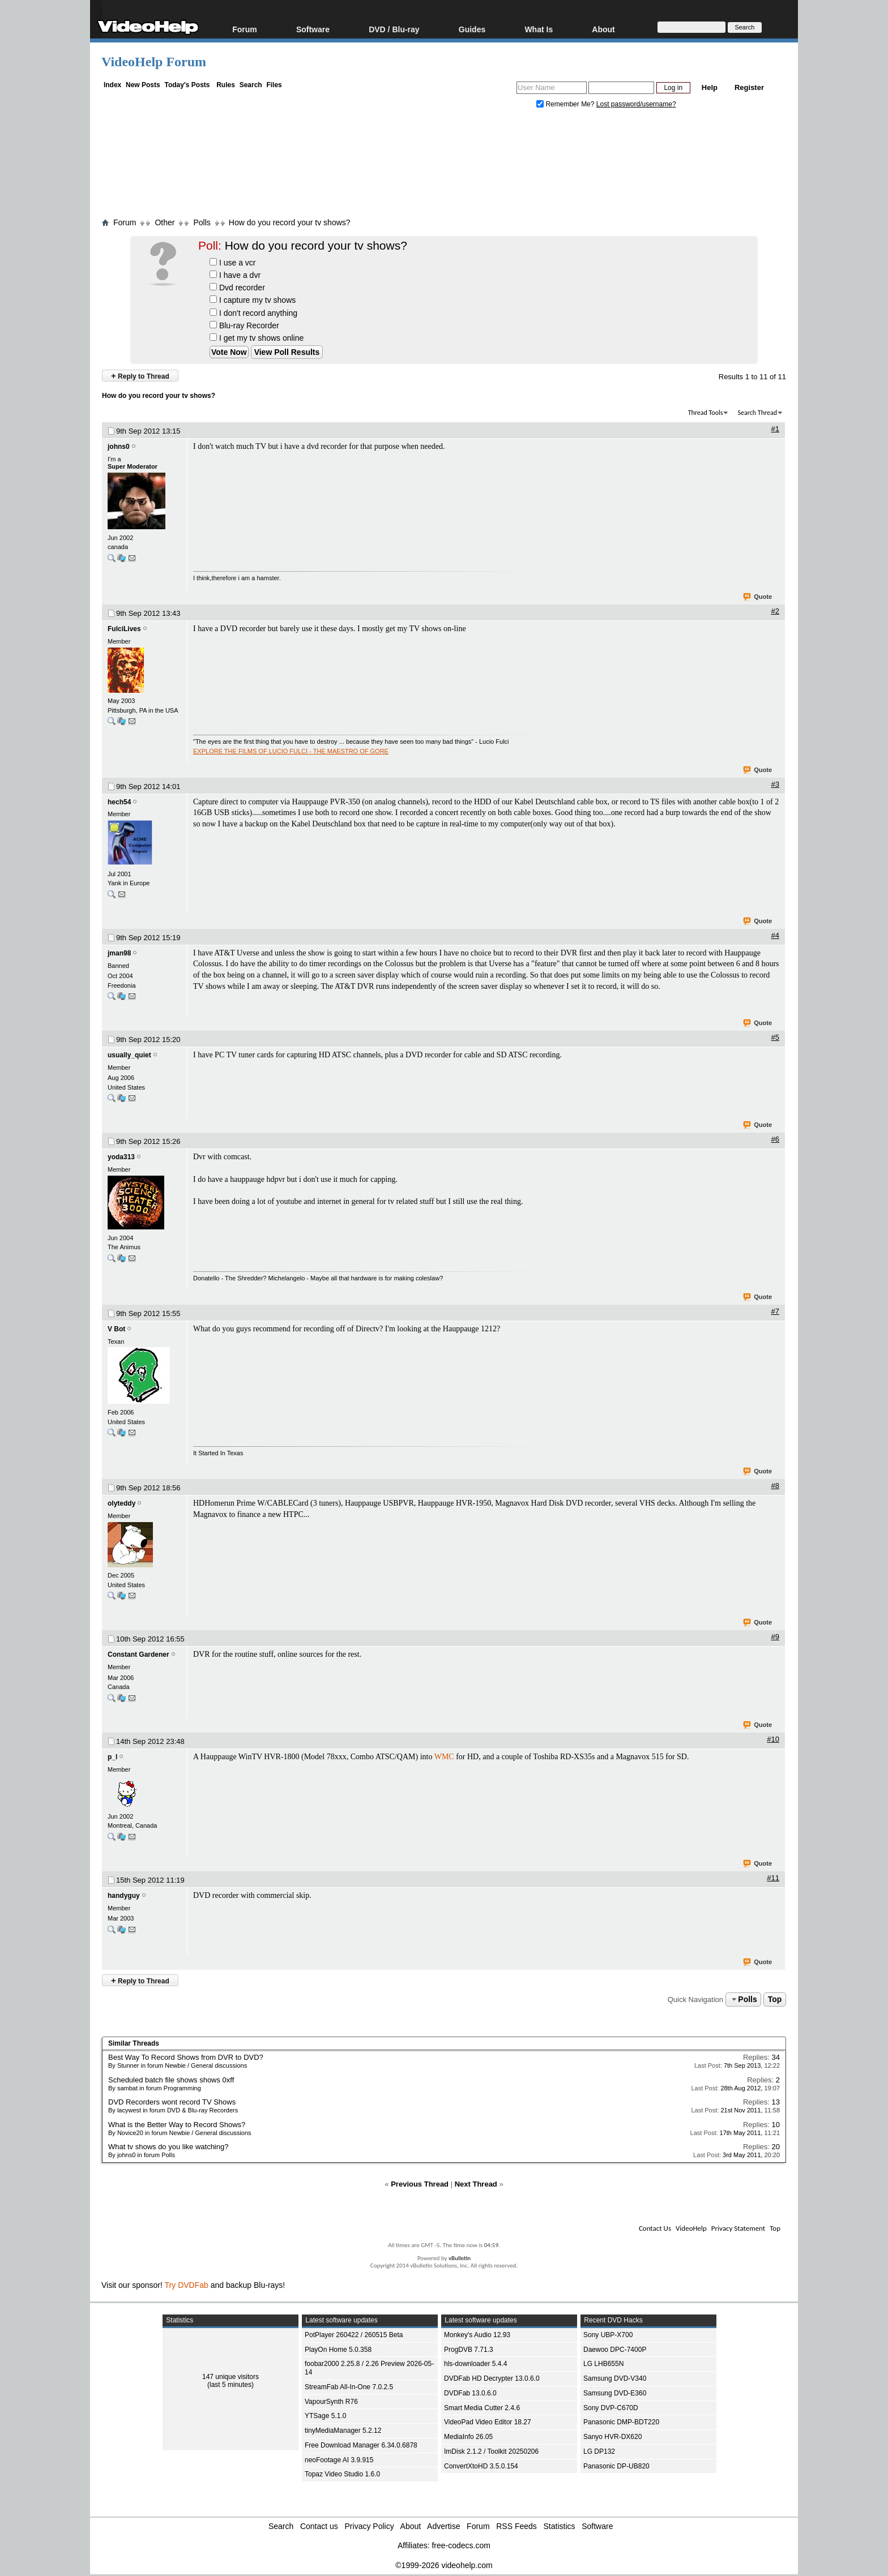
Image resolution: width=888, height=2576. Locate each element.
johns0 (119, 447)
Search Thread (757, 413)
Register (749, 87)
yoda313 (121, 1157)
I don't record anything (253, 313)
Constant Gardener (138, 1654)
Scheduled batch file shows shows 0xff (171, 2080)
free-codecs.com (461, 2545)
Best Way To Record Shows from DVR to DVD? (185, 2057)
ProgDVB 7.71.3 (468, 2350)
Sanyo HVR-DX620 (612, 2437)
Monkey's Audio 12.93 (477, 2335)
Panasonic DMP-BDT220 (621, 2422)
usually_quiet (129, 1055)
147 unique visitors (230, 2377)
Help (710, 87)
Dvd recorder (237, 287)
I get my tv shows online (257, 337)
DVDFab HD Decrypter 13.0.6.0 (492, 2378)
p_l (112, 1757)
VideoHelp (691, 2228)
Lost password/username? (636, 104)
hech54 (119, 802)
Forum (244, 29)
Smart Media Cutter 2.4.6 (482, 2408)
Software (313, 29)
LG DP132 (599, 2451)
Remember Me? (566, 104)
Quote (758, 597)
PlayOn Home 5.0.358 (338, 2350)
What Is (538, 29)
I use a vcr (232, 262)
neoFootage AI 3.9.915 (339, 2460)
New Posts (143, 85)
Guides (472, 29)
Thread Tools (705, 413)
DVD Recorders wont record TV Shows (172, 2102)
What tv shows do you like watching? (168, 2146)
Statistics (559, 2526)
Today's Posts (187, 85)
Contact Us (655, 2228)
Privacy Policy (369, 2526)
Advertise (443, 2526)
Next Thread (476, 2184)
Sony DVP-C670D (610, 2408)
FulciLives (124, 629)
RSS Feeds (516, 2526)
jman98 (119, 953)
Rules (225, 85)
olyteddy (121, 1503)
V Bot (116, 1329)
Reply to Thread (140, 375)
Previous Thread (420, 2184)
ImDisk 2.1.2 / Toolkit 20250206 (491, 2451)
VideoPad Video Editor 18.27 (487, 2422)
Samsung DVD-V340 (614, 2378)
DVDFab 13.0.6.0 (470, 2393)
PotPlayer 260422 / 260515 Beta (354, 2335)
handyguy (124, 1896)
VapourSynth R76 (331, 2402)
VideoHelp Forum (153, 61)
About (603, 29)
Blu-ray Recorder (244, 325)
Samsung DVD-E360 (614, 2393)
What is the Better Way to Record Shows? (176, 2124)
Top (775, 1999)
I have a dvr (235, 275)
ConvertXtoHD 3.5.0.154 (481, 2466)
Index (112, 85)
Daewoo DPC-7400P (614, 2350)
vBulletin (460, 2258)
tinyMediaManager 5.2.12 (343, 2430)
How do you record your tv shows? (290, 222)
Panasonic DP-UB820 (616, 2466)
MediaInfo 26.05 (468, 2437)
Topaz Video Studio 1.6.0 (342, 2474)
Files (273, 85)
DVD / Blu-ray (394, 29)
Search (251, 85)
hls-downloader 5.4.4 (475, 2364)
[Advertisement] (444, 166)
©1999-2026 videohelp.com (443, 2565)
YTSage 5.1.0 (325, 2416)
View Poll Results (287, 352)
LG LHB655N (603, 2364)
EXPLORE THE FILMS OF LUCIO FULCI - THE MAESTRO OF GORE (290, 751)
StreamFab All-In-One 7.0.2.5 (349, 2387)
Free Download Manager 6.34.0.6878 (361, 2445)
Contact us (319, 2526)
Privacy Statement (738, 2228)
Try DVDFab (186, 2285)
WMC (444, 1756)
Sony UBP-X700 (608, 2335)
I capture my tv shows (253, 300)
